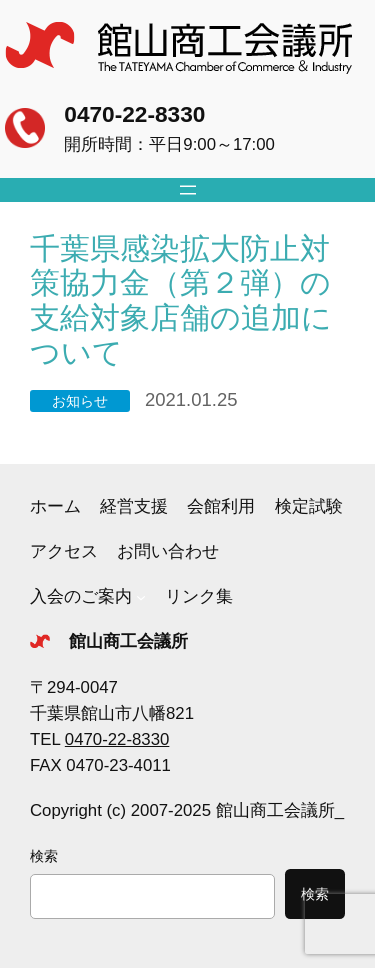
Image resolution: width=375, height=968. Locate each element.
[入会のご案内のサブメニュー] (141, 597)
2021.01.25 (191, 399)
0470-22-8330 (134, 114)
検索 (44, 856)
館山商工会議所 (128, 641)
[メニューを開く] (188, 190)
